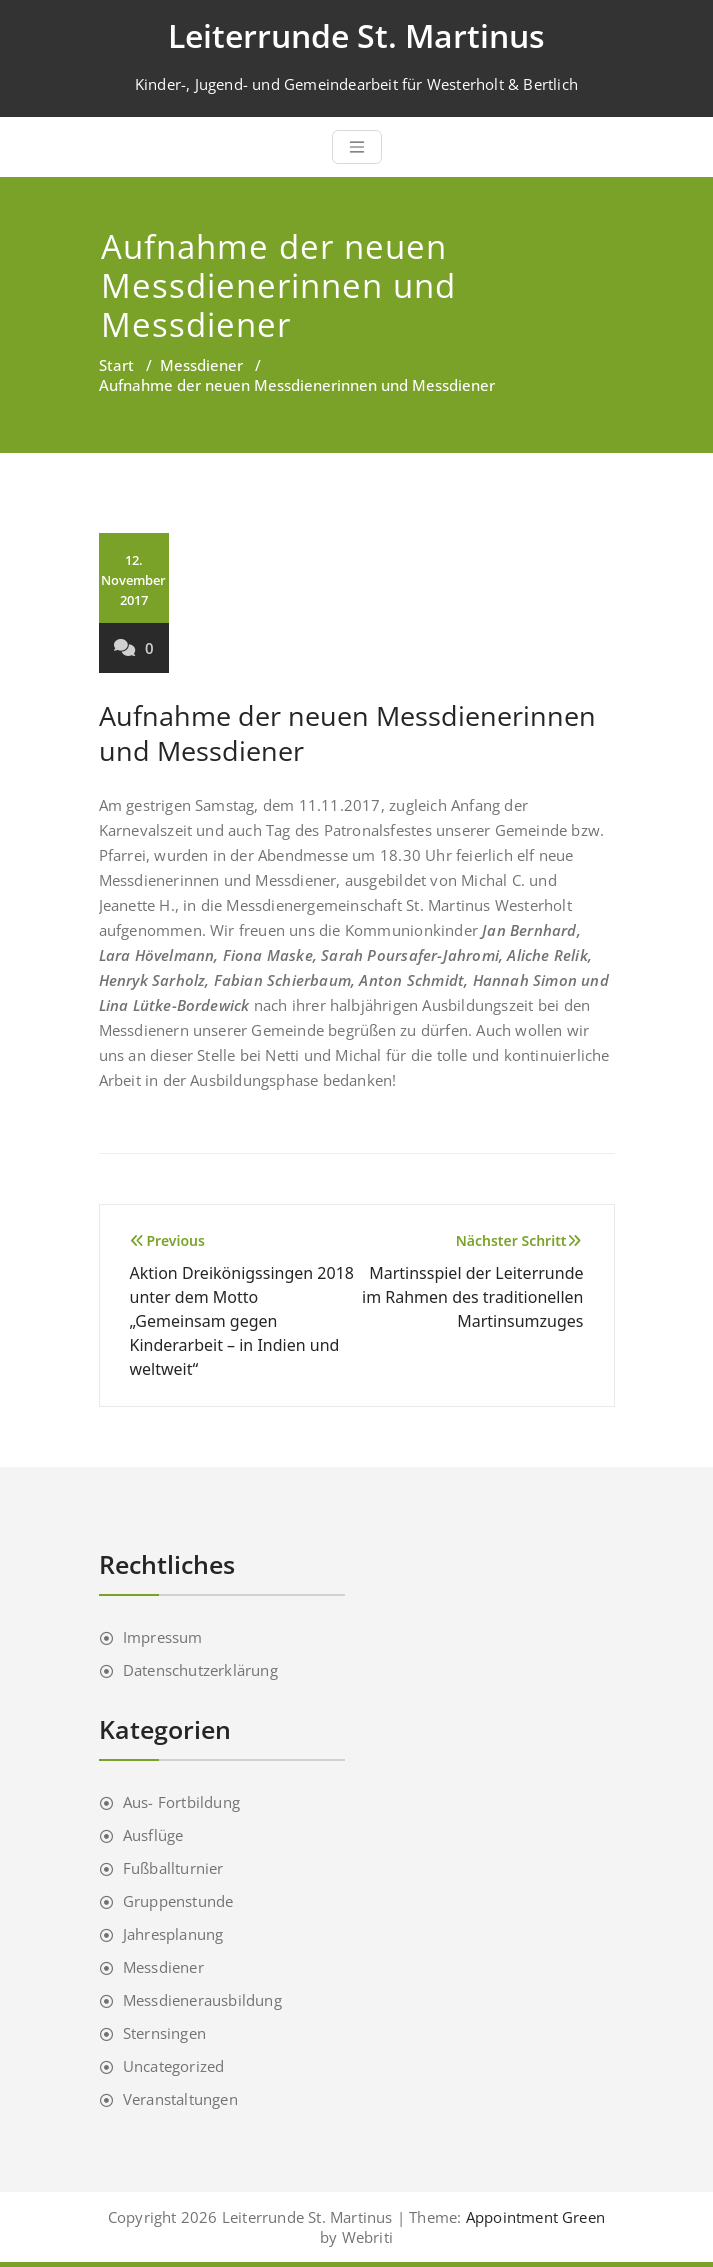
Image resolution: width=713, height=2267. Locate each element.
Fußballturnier (173, 1868)
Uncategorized (174, 2066)
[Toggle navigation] (357, 147)
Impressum (163, 1637)
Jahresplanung (173, 1934)
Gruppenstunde (178, 1901)
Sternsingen (164, 2033)
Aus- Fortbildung (181, 1802)
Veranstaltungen (180, 2099)
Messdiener (201, 365)
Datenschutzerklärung (200, 1670)
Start (116, 365)
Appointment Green (534, 2217)
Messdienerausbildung (202, 2000)
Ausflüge (153, 1835)
